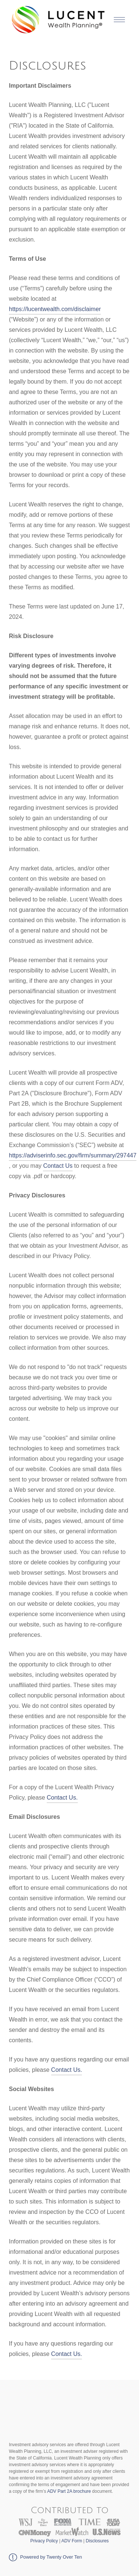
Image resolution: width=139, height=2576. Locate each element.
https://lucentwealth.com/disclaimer (55, 309)
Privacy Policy (44, 2540)
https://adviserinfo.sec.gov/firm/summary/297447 (72, 1155)
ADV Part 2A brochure (69, 2491)
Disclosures (97, 2540)
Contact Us (57, 1166)
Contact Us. (62, 1797)
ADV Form (71, 2540)
